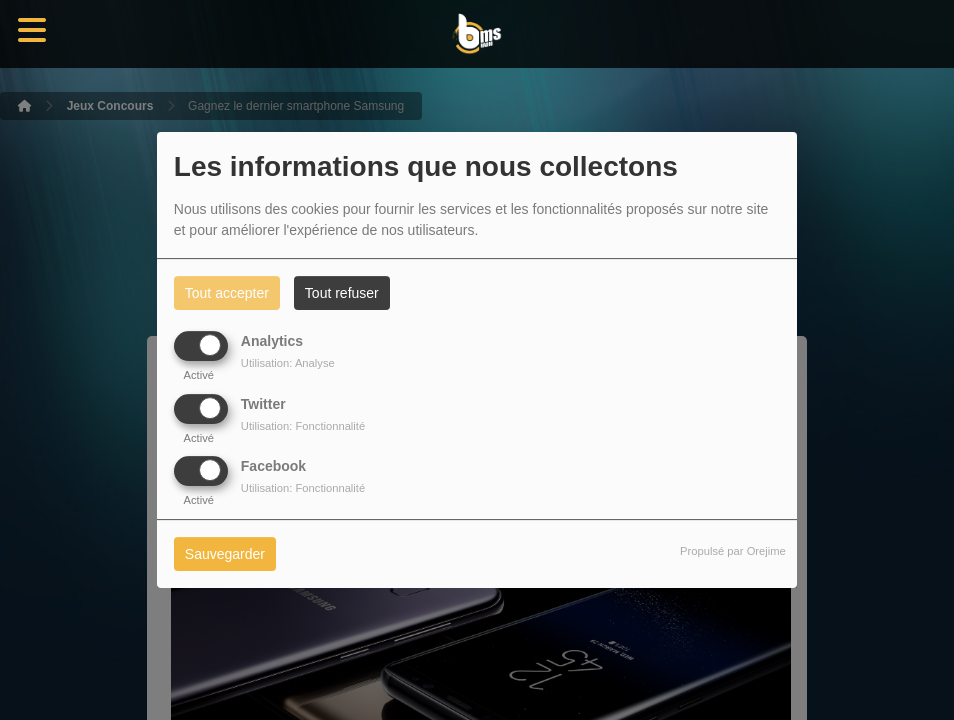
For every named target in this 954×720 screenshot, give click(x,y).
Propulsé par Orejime (733, 551)
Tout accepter (227, 293)
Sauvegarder (225, 554)
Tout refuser (342, 293)
